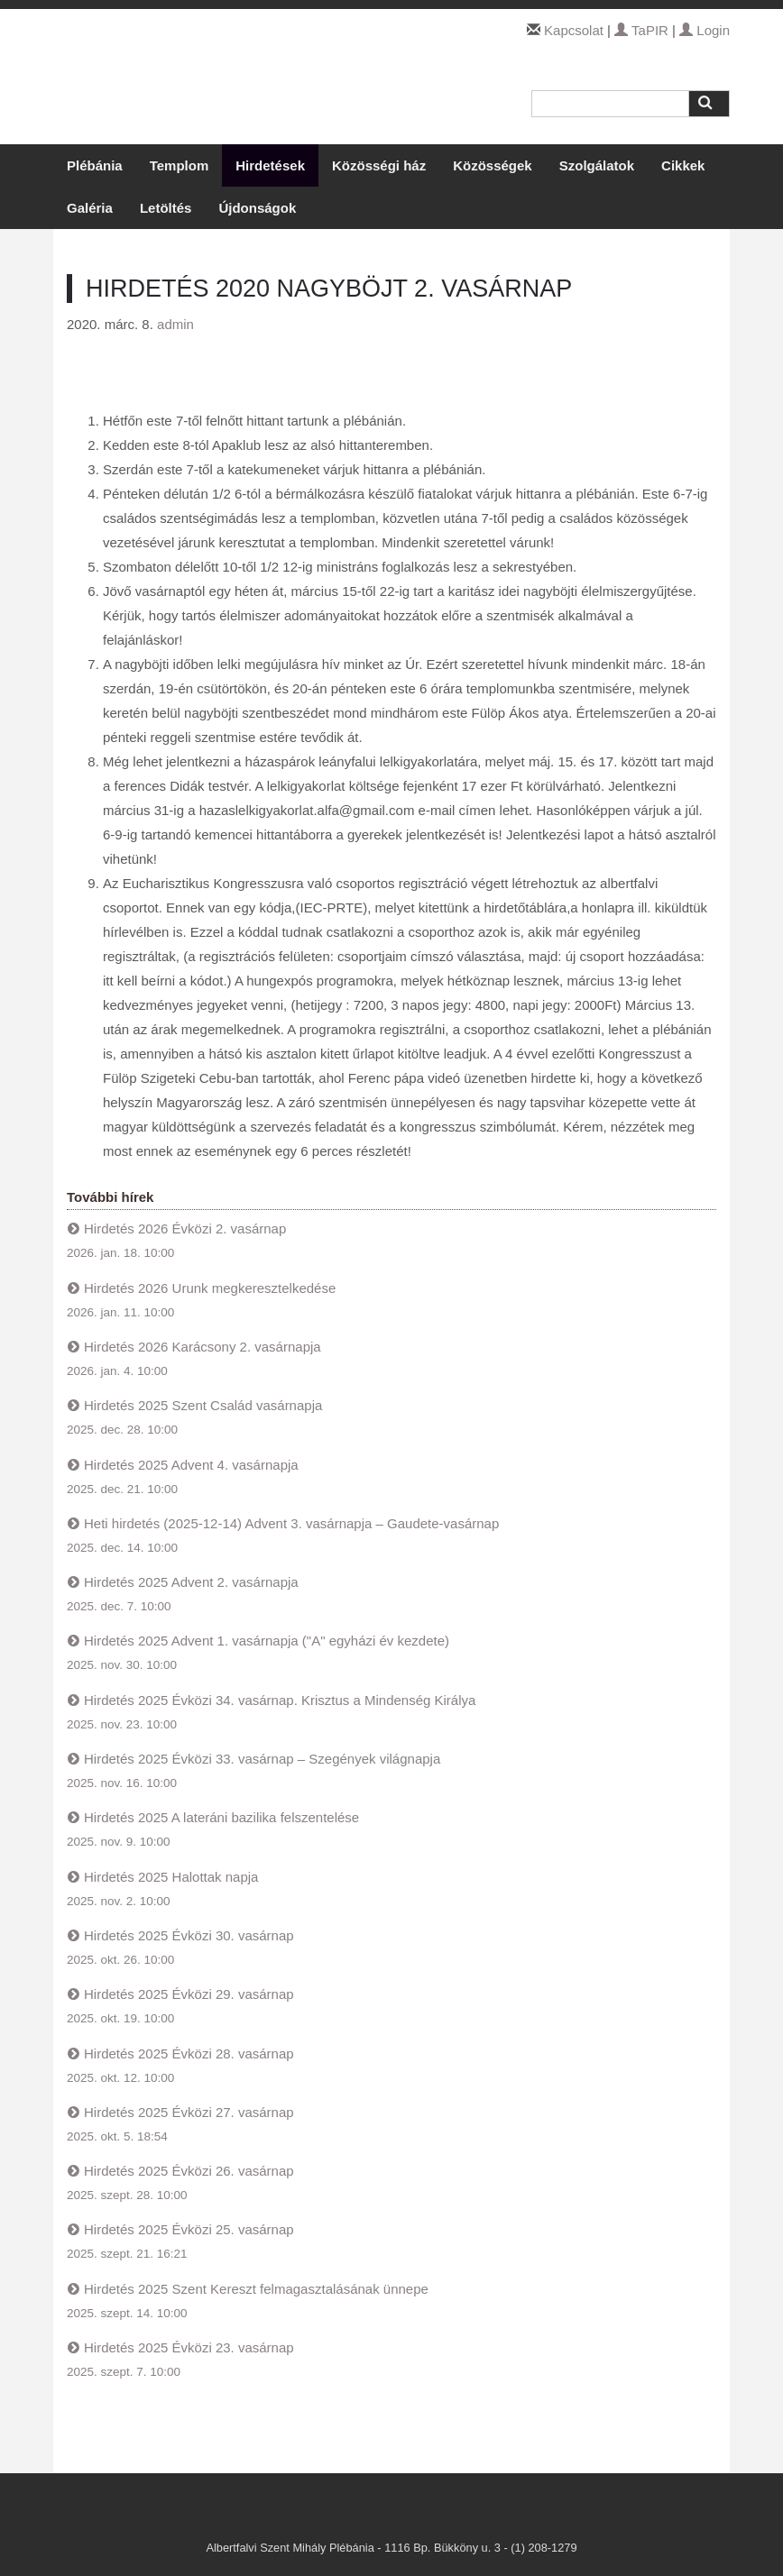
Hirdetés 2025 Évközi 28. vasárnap (189, 2053)
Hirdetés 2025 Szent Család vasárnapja (203, 1405)
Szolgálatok (596, 165)
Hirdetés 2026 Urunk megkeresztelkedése (210, 1288)
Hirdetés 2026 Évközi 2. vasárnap (185, 1228)
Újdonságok (257, 207)
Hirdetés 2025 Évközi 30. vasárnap (189, 1935)
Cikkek (683, 165)
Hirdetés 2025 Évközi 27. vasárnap (189, 2112)
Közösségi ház (379, 165)
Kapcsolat (573, 30)
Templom (179, 165)
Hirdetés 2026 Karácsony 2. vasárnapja (202, 1346)
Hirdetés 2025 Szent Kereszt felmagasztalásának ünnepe (256, 2288)
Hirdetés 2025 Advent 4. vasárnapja (191, 1464)
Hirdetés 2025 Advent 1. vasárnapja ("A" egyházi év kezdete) (266, 1640)
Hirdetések (270, 165)
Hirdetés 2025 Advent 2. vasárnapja (191, 1582)
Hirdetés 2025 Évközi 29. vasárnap (189, 1994)
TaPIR (641, 30)
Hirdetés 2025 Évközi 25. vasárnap (189, 2229)
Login (704, 30)
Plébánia (95, 165)
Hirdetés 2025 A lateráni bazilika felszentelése (221, 1817)
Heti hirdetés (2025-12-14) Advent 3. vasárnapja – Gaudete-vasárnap (291, 1523)
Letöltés (166, 207)
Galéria (90, 207)
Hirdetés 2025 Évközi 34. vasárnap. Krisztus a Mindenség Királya (279, 1700)
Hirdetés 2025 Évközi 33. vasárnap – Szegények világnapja (262, 1758)
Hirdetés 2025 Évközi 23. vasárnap (189, 2347)
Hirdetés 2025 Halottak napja (171, 1876)
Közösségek (492, 165)
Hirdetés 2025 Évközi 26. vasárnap (189, 2170)
